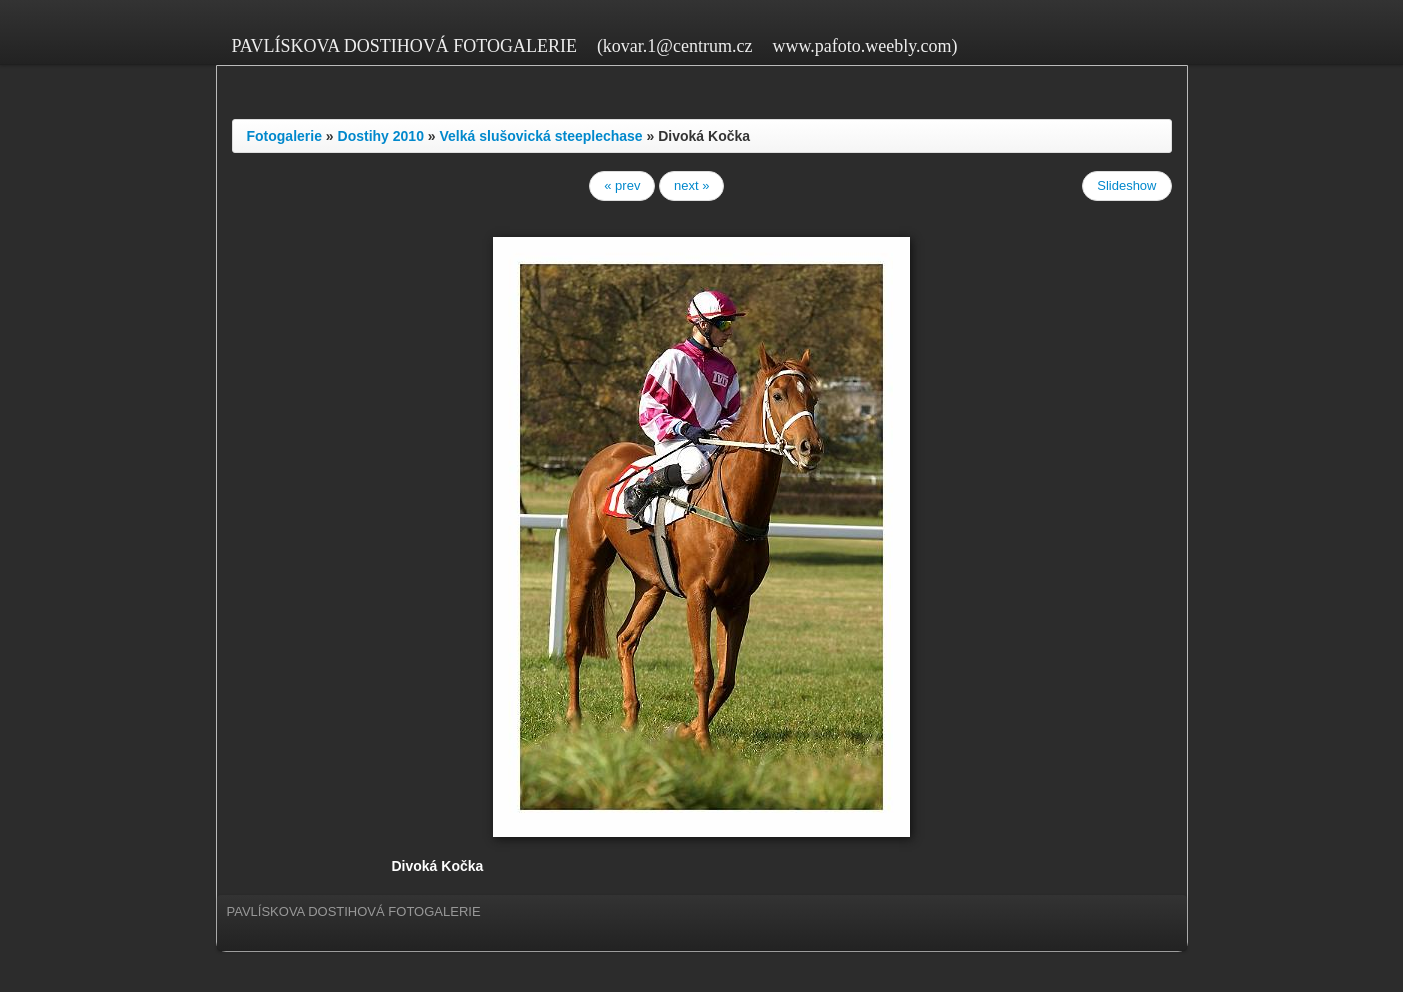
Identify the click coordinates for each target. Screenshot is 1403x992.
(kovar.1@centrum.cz (675, 46)
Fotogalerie (284, 136)
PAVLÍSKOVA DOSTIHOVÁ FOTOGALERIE (404, 46)
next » (691, 185)
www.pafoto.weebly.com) (864, 46)
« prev (622, 185)
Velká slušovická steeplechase (541, 136)
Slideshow (1126, 185)
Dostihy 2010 (381, 136)
